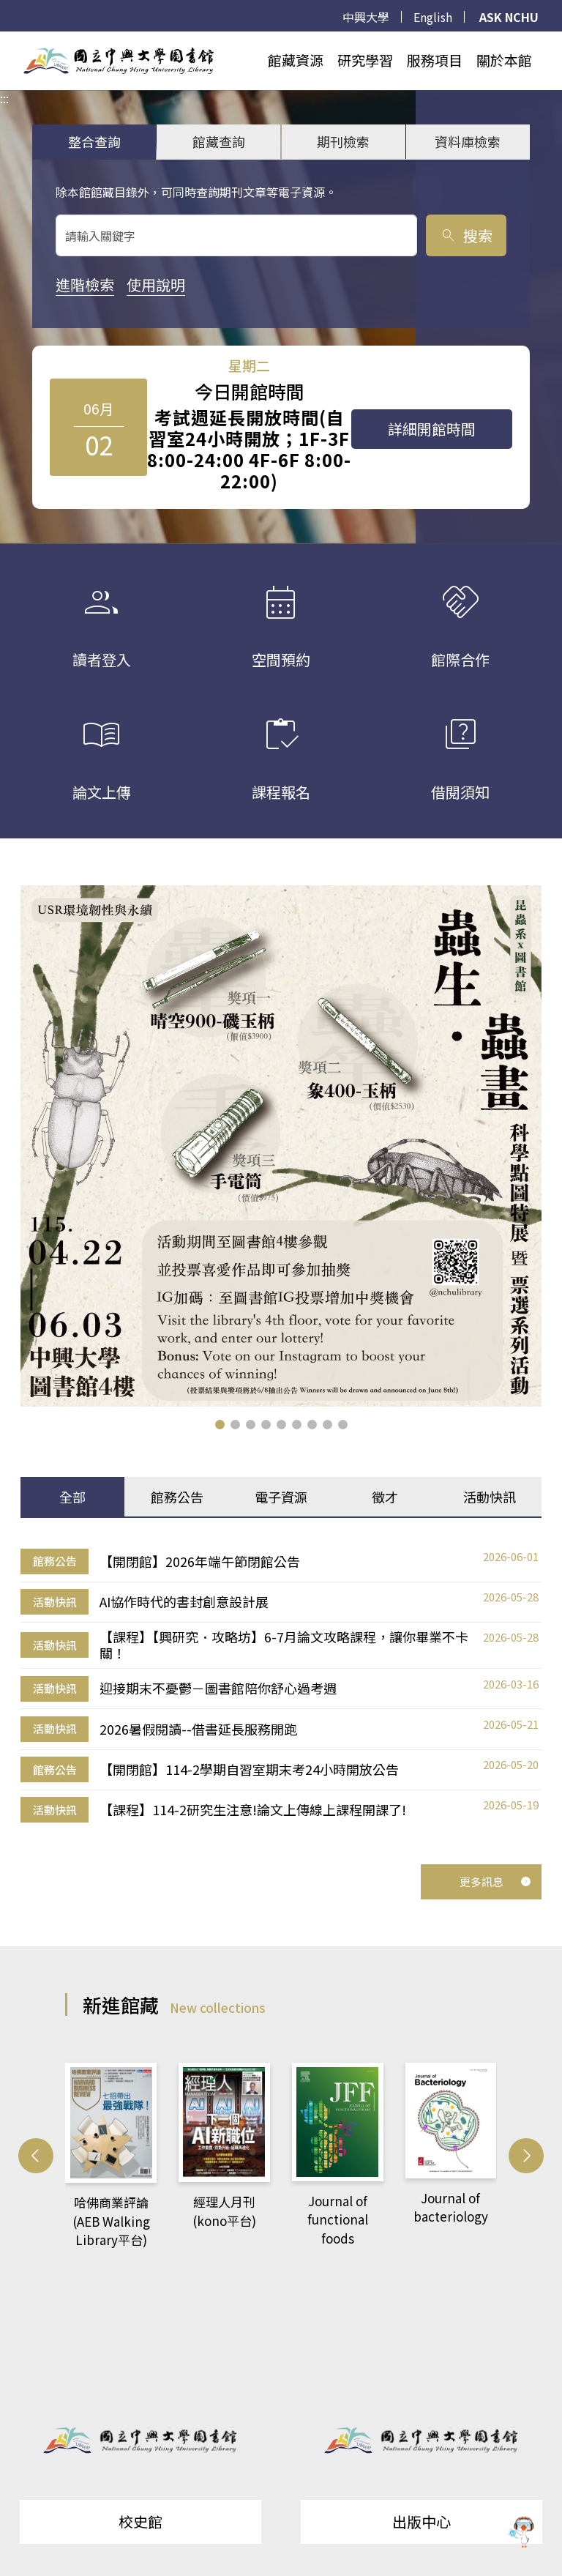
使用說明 (156, 284)
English (432, 17)
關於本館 (504, 60)
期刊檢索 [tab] (343, 141)
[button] (220, 1424)
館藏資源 (295, 60)
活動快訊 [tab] (489, 1496)
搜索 (466, 235)
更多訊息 (495, 1881)
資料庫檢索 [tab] (468, 141)
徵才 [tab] (385, 1496)
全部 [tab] (72, 1496)
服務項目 (434, 60)
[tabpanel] (281, 1685)
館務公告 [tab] (177, 1496)
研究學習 (365, 60)
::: (4, 40)
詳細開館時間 (432, 428)
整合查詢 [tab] (94, 141)
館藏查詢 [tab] (218, 141)
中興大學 (365, 17)
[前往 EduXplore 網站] (521, 2533)
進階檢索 (85, 284)
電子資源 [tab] (281, 1496)
